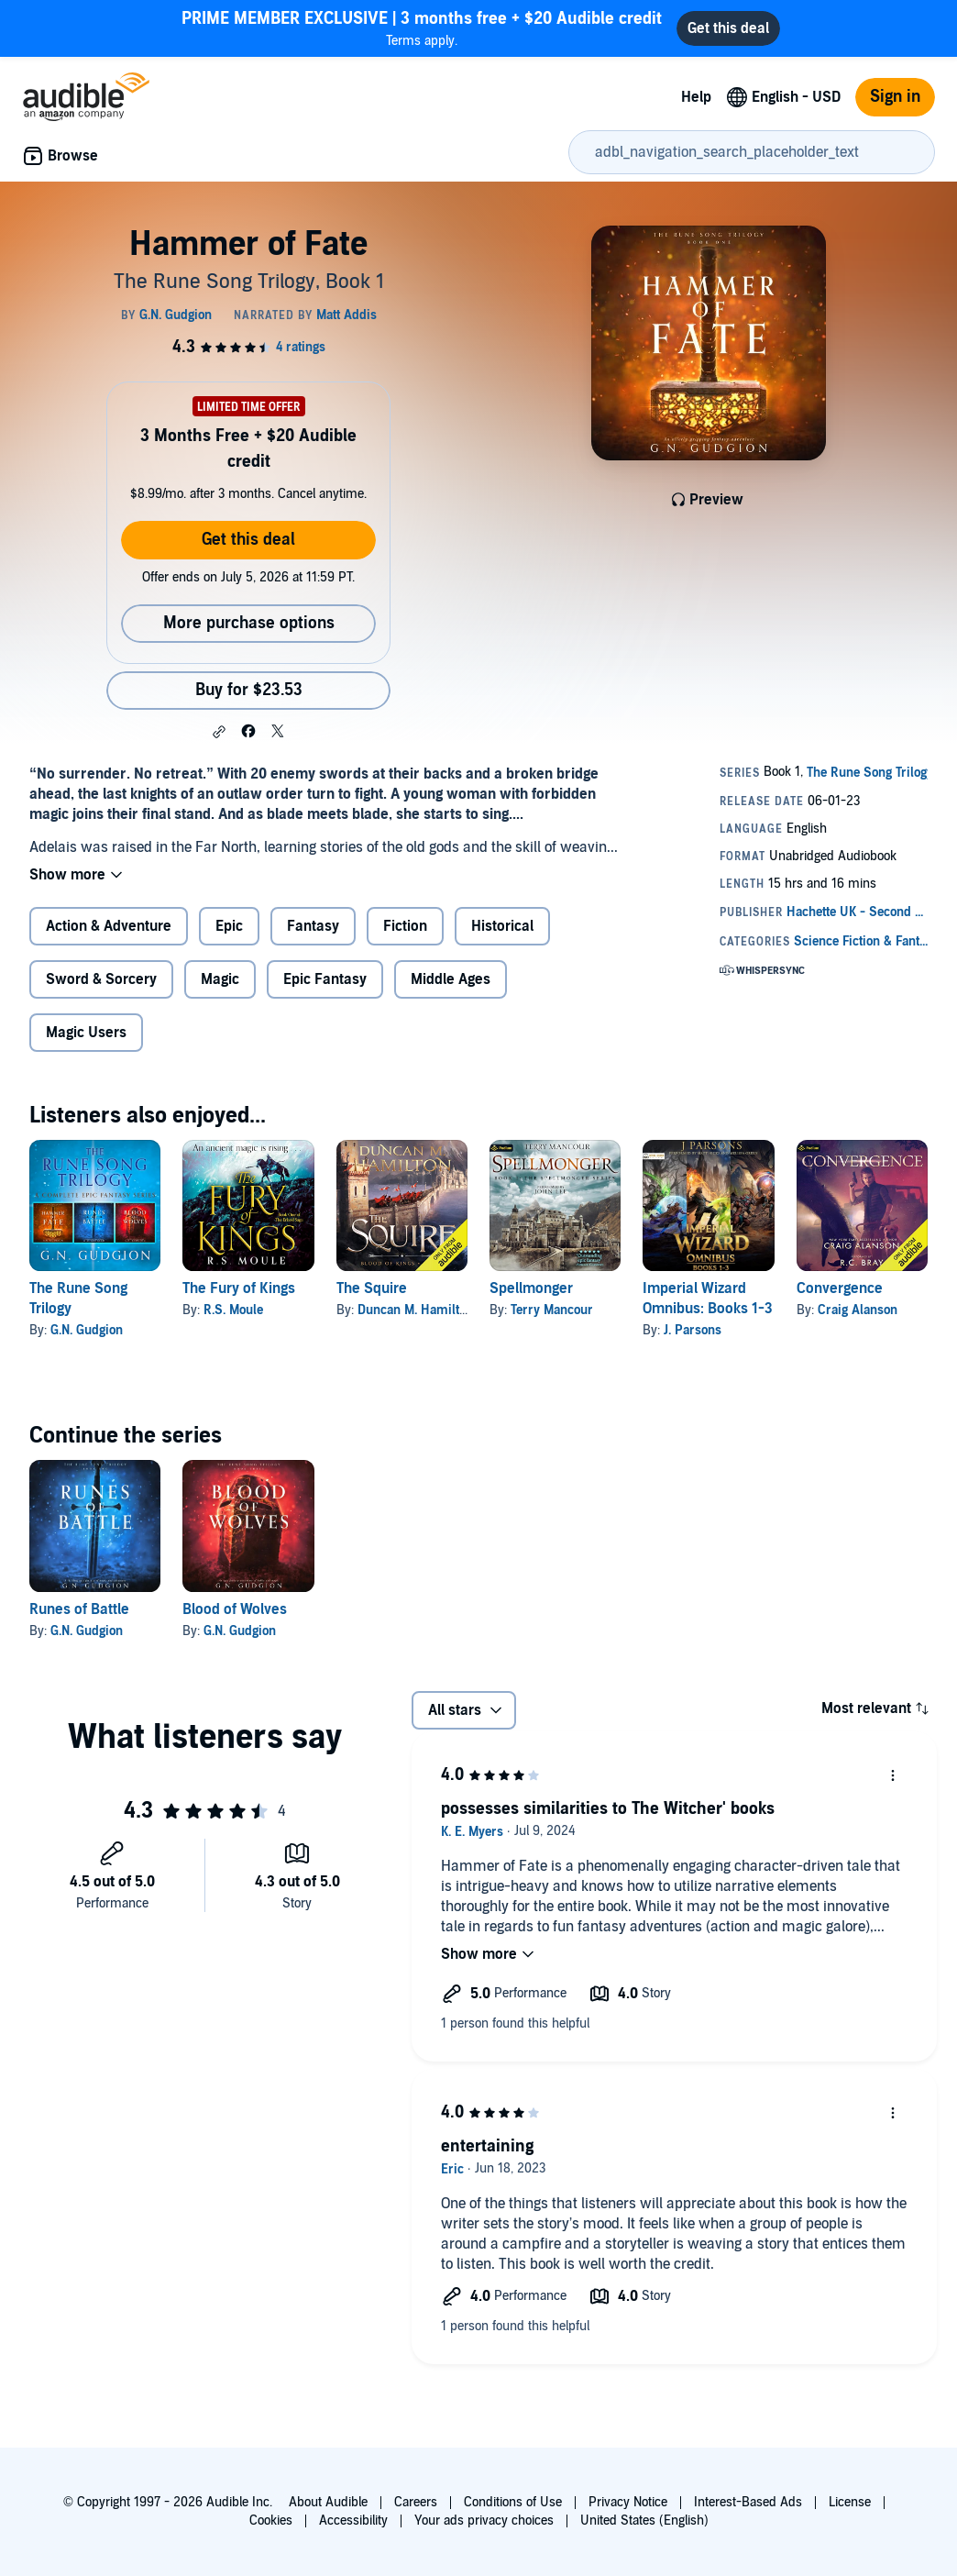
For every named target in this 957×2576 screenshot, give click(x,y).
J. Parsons (692, 1330)
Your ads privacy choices (484, 2520)
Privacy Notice (627, 2502)
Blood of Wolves (234, 1609)
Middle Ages (450, 979)
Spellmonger (531, 1288)
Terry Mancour (552, 1310)
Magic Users (86, 1032)
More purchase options (249, 623)
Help (696, 97)
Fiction (405, 926)
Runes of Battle (79, 1609)
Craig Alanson (857, 1310)
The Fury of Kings (238, 1288)
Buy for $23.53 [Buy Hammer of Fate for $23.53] (248, 690)
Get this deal (248, 539)
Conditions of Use (513, 2502)
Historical (502, 926)
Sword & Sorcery (101, 979)
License (850, 2502)
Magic (220, 979)
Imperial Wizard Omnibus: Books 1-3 (708, 1298)
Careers (415, 2502)
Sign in (895, 96)
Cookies (270, 2520)
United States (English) (644, 2520)
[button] (219, 731)
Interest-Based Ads (748, 2502)
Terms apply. (422, 28)
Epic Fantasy (325, 979)
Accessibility (353, 2520)
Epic (229, 926)
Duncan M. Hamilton (415, 1310)
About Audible (328, 2502)
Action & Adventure (108, 926)
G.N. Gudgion (86, 1330)
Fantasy (313, 926)
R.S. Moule (233, 1310)
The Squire (371, 1288)
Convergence (840, 1288)
